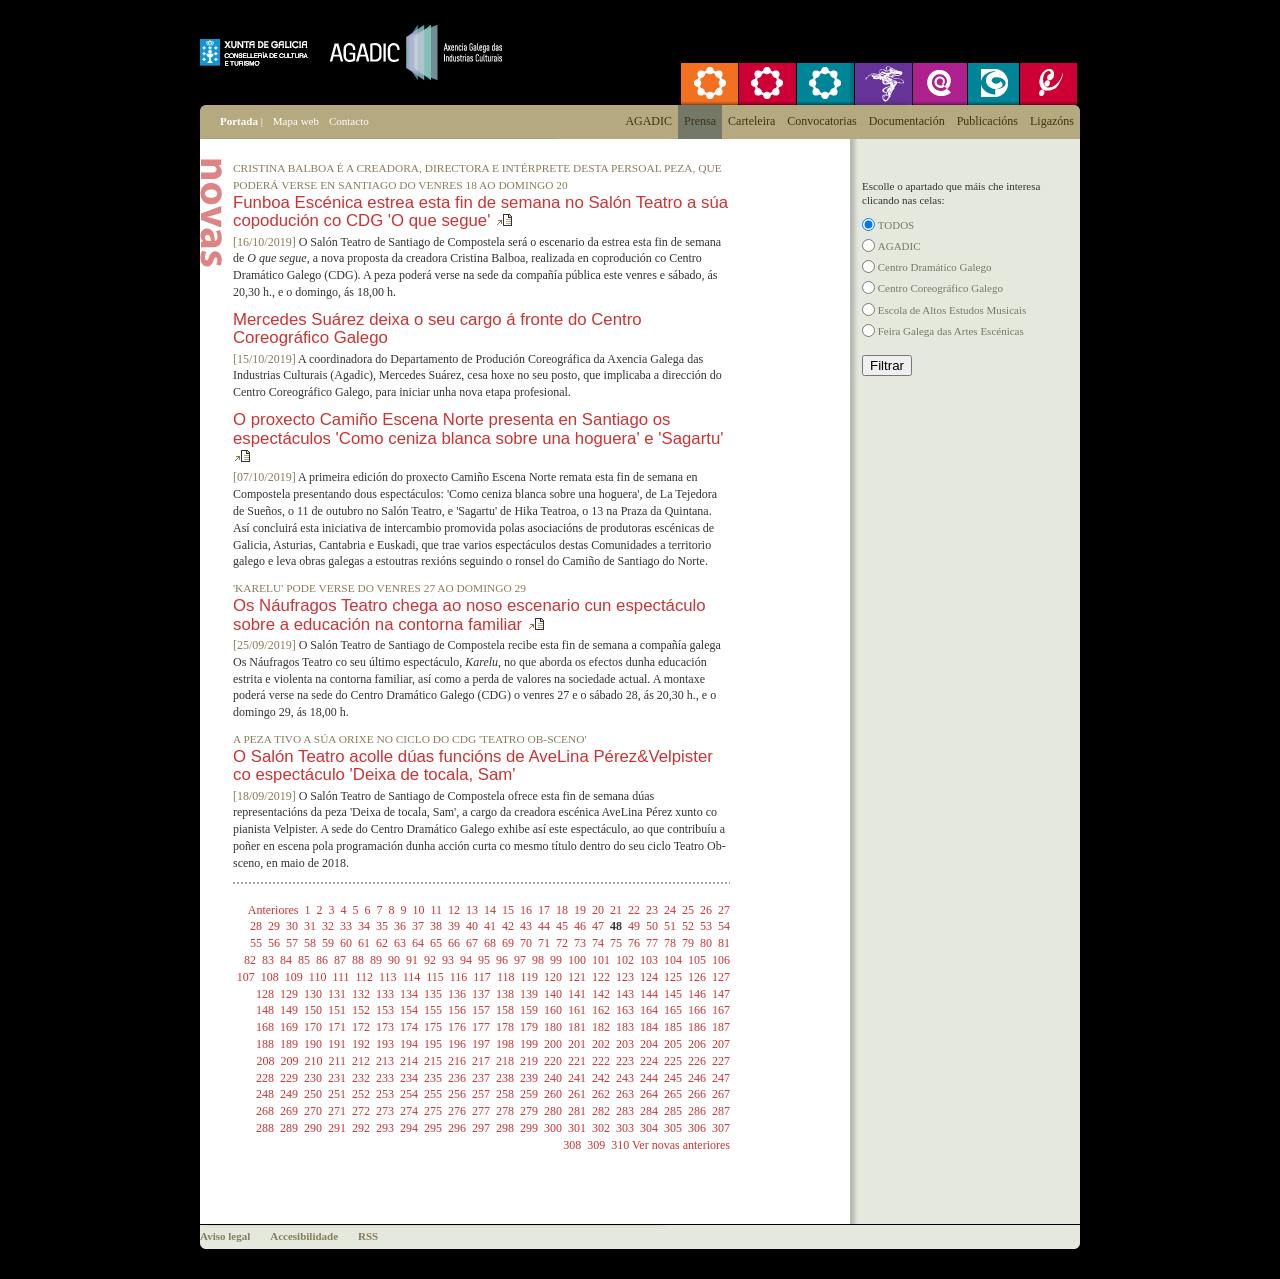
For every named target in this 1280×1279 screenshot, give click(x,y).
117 (482, 977)
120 (553, 977)
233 (385, 1078)
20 (598, 910)
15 (508, 910)
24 (670, 910)
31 (310, 926)
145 (673, 994)
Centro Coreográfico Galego (940, 288)
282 (601, 1111)
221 (577, 1061)
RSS (368, 1236)
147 (721, 994)
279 (529, 1111)
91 (412, 960)
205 (673, 1044)
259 (529, 1094)
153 (385, 1010)
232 (361, 1078)
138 (505, 994)
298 (505, 1128)
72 (562, 943)
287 (721, 1111)
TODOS (896, 225)
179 (529, 1027)
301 (577, 1128)
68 (490, 943)
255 (433, 1094)
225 (673, 1061)
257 (481, 1094)
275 (433, 1111)
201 (577, 1044)
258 (505, 1094)
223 (625, 1061)
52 (688, 926)
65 (436, 943)
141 (577, 994)
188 (265, 1044)
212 (361, 1061)
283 (625, 1111)
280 (553, 1111)
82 (250, 960)
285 (673, 1111)
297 (481, 1128)
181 (577, 1027)
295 (433, 1128)
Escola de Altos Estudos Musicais (952, 310)
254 (409, 1094)
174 (409, 1027)
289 (289, 1128)
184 (649, 1027)
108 (270, 977)
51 (670, 926)
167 (721, 1010)
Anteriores (273, 910)
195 (433, 1044)
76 (634, 943)
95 (484, 960)
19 (580, 910)
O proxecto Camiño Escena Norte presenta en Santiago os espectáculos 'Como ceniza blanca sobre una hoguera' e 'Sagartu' (478, 428)
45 (562, 926)
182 (601, 1027)
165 (673, 1010)
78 (670, 943)
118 (506, 977)
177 (481, 1027)
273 (385, 1111)
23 (652, 910)
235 (433, 1078)
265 (673, 1094)
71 (544, 943)
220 (553, 1061)
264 (649, 1094)
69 (508, 943)
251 (337, 1094)
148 (265, 1010)
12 (454, 910)
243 (625, 1078)
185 (673, 1027)
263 (625, 1094)
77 (652, 943)
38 (436, 926)
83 (268, 960)
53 (706, 926)
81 (724, 943)
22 (634, 910)
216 (457, 1061)
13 (472, 910)
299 (529, 1128)
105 (697, 960)
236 (457, 1078)
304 (649, 1128)
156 (457, 1010)
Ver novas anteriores (681, 1145)
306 (697, 1128)
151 (337, 1010)
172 (361, 1027)
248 (265, 1094)
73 (580, 943)
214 (409, 1061)
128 (265, 994)
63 (400, 943)
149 (289, 1010)
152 (361, 1010)
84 (286, 960)
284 (649, 1111)
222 (601, 1061)
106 (721, 960)
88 (358, 960)
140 (553, 994)
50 (652, 926)
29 (274, 926)
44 (544, 926)
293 (385, 1128)
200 (553, 1044)
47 (598, 926)
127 (721, 977)
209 (289, 1061)
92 (430, 960)
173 (385, 1027)
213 (385, 1061)
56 (274, 943)
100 (577, 960)
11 (436, 910)
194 (409, 1044)
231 (337, 1078)
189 (289, 1044)
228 (265, 1078)
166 (697, 1010)
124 (649, 977)
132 (361, 994)
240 (553, 1078)
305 (673, 1128)
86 (322, 960)
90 (394, 960)
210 (313, 1061)
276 (457, 1111)
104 (673, 960)
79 (688, 943)
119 (529, 977)
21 (616, 910)
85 (304, 960)
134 (409, 994)
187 (721, 1027)
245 (673, 1078)
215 (433, 1061)
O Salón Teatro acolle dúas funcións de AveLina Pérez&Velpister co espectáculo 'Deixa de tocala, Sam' (473, 765)
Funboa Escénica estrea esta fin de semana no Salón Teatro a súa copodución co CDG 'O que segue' (480, 211)
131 (337, 994)
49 (634, 926)
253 (385, 1094)
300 (553, 1128)
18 (562, 910)
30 (292, 926)
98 (538, 960)
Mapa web (296, 121)
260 (553, 1094)
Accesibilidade (304, 1236)
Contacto (349, 121)
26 (706, 910)
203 (625, 1044)
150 (313, 1010)
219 (529, 1061)
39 (454, 926)
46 (580, 926)
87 (340, 960)
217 (481, 1061)
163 (625, 1010)
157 (481, 1010)
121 (577, 977)
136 (457, 994)
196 (457, 1044)
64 (418, 943)
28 (256, 926)
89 (376, 960)
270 (313, 1111)
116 (459, 977)
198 (505, 1044)
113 (388, 977)
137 (481, 994)
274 (409, 1111)
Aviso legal (225, 1236)
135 (433, 994)
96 (502, 960)
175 (433, 1027)
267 (721, 1094)
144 (649, 994)
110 (318, 977)
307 (721, 1128)
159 (529, 1010)
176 (457, 1027)
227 (721, 1061)
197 (481, 1044)
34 (364, 926)
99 (556, 960)
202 (601, 1044)
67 (472, 943)
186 (697, 1027)
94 (466, 960)
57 (292, 943)
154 (409, 1010)
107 (246, 977)
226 (697, 1061)
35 (382, 926)
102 (625, 960)
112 (365, 977)
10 (418, 910)
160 (553, 1010)
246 (697, 1078)
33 (346, 926)
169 (289, 1027)
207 (721, 1044)
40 (472, 926)
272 (361, 1111)
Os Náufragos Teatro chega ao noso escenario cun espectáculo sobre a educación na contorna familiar (469, 614)
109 (294, 977)
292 (361, 1128)
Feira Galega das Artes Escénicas (951, 331)
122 (601, 977)
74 (598, 943)
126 (697, 977)
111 (340, 977)
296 (457, 1128)
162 (601, 1010)
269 (289, 1111)
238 (505, 1078)
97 (520, 960)
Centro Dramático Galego (935, 267)
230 (313, 1078)
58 (310, 943)
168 (265, 1027)
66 (454, 943)
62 (382, 943)
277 (481, 1111)
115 (435, 977)
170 (313, 1027)
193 (385, 1044)
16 (526, 910)
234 (409, 1078)
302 (601, 1128)
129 (289, 994)
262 (601, 1094)
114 (412, 977)
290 (313, 1128)
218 (505, 1061)
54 (724, 926)
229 (289, 1078)
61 (364, 943)
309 (596, 1145)
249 (289, 1094)
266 (697, 1094)
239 (529, 1078)
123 (625, 977)
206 (697, 1044)
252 (361, 1094)
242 (601, 1078)
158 (505, 1010)
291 (337, 1128)
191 (337, 1044)
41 (490, 926)
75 (616, 943)
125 (673, 977)
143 (625, 994)
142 (601, 994)
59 (328, 943)
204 (649, 1044)
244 (649, 1078)
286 (697, 1111)
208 (265, 1061)
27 (724, 910)
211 (337, 1061)
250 (313, 1094)
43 (526, 926)
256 (457, 1094)
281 (577, 1111)
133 (385, 994)
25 (688, 910)
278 (505, 1111)
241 (577, 1078)
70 (526, 943)
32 (328, 926)
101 (601, 960)
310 (620, 1145)
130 (313, 994)
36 (400, 926)
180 (553, 1027)
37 (418, 926)
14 (490, 910)
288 (265, 1128)
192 (361, 1044)
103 (649, 960)
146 (697, 994)
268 (265, 1111)
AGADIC (899, 246)
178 (505, 1027)
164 (649, 1010)
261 (577, 1094)
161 (577, 1010)
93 (448, 960)
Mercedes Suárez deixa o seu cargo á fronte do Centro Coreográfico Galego (437, 328)
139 (529, 994)
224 (649, 1061)
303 (625, 1128)
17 (544, 910)
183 (625, 1027)
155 (433, 1010)
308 (572, 1145)
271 (337, 1111)
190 (313, 1044)
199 (529, 1044)
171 (337, 1027)
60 (346, 943)
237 (481, 1078)
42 (508, 926)
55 (256, 943)
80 (706, 943)
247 (721, 1078)
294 (409, 1128)
